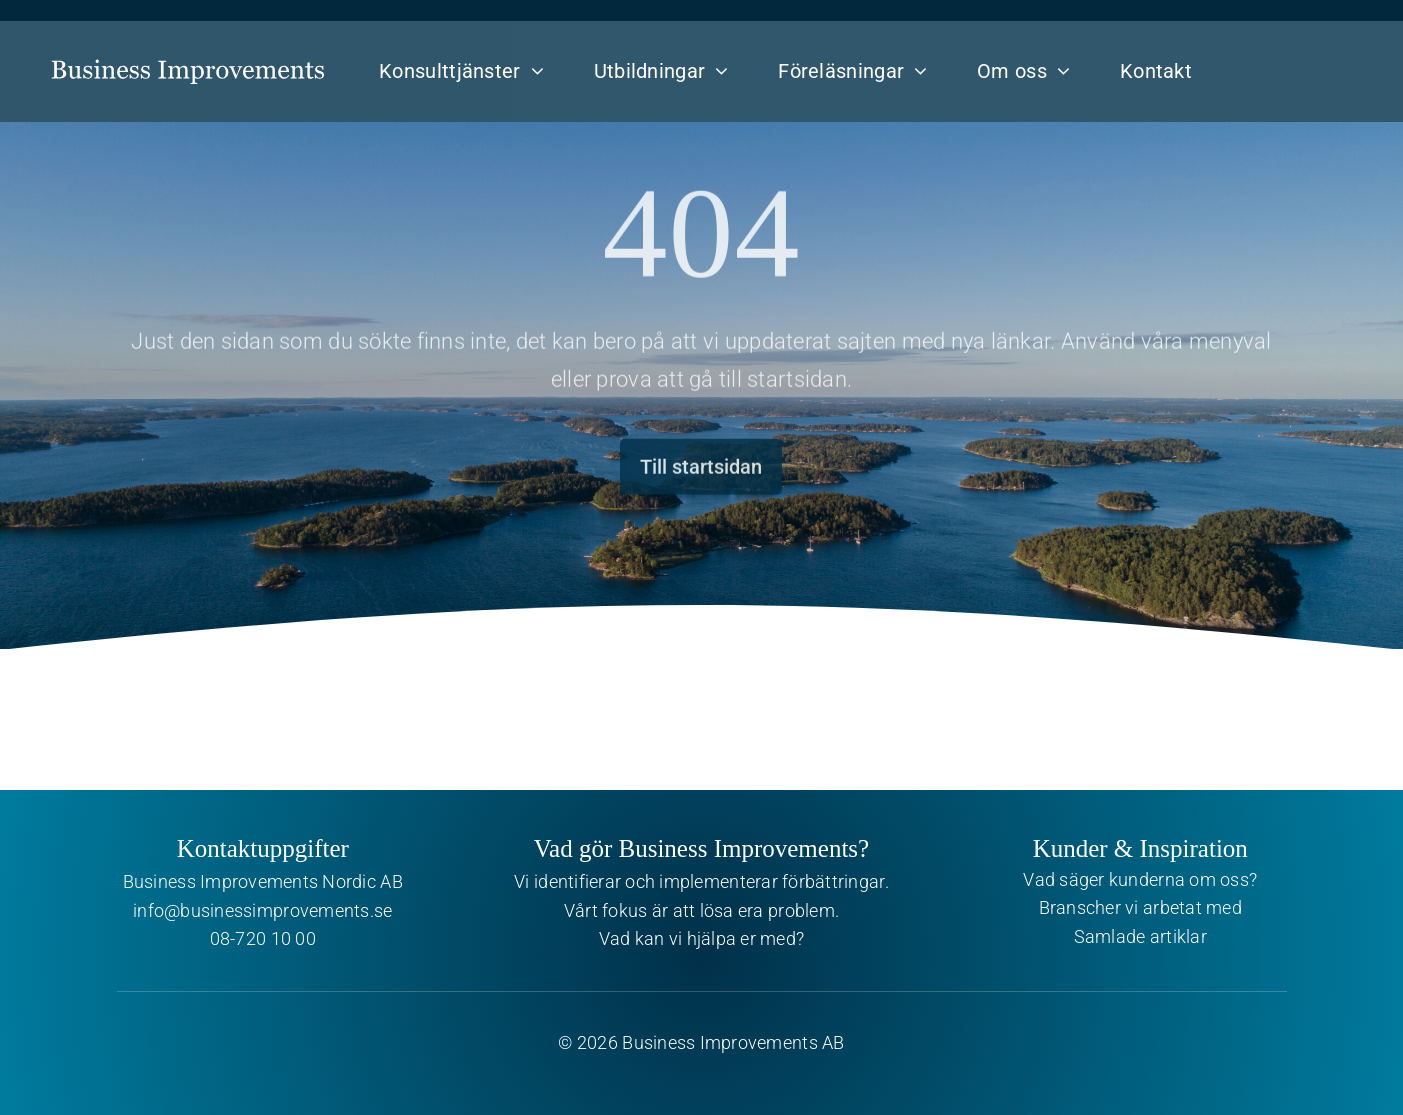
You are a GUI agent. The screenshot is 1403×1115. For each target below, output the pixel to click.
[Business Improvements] (187, 53)
